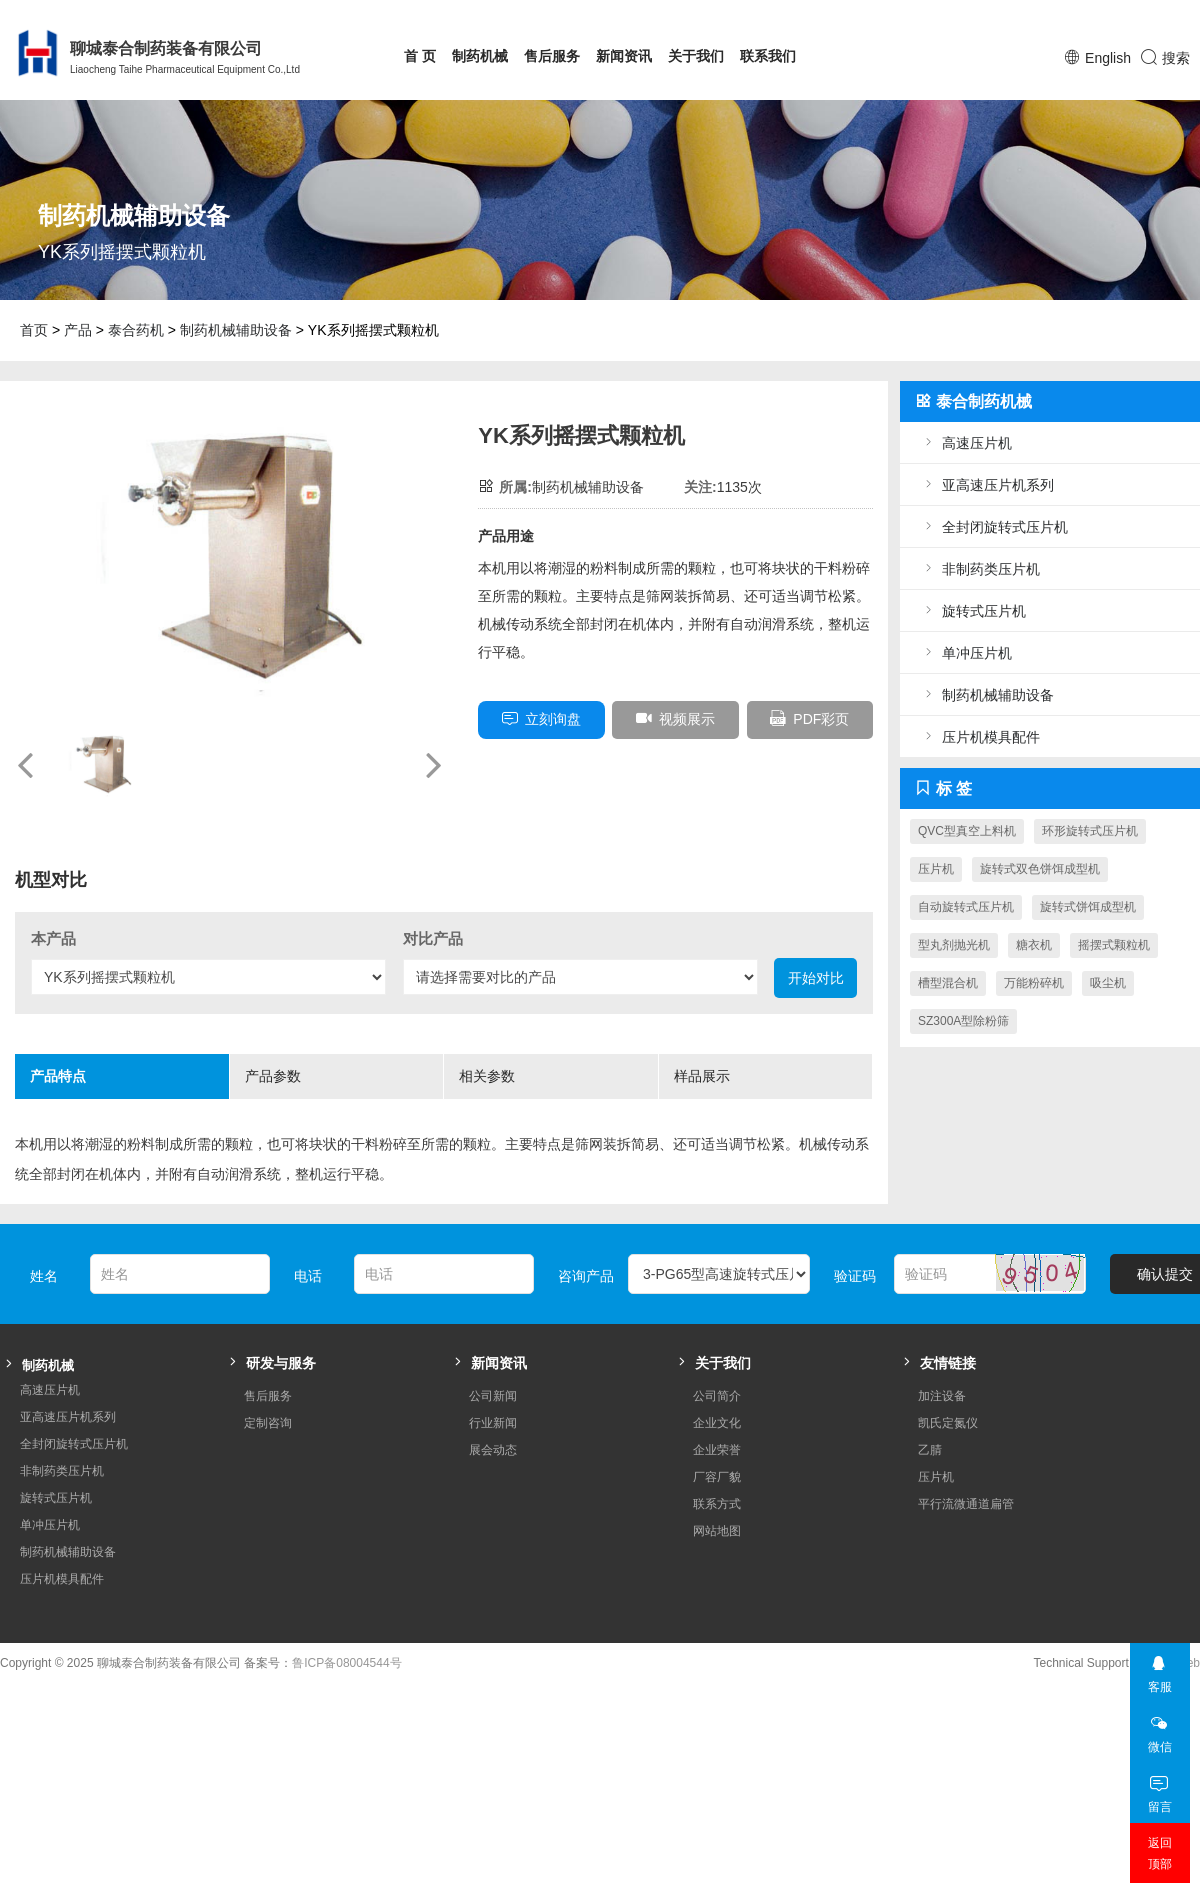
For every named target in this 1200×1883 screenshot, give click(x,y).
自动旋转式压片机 (966, 907)
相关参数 (532, 1083)
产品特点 (103, 1083)
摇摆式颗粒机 (1114, 945)
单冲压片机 (966, 652)
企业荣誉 (717, 1450)
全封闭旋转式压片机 (994, 526)
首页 (34, 330)
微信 (1159, 1728)
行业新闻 (493, 1423)
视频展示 (675, 718)
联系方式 (717, 1504)
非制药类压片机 (980, 568)
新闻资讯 (624, 56)
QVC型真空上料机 (967, 831)
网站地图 (717, 1531)
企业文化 (717, 1423)
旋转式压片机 (973, 610)
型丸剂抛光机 (954, 945)
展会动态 (493, 1450)
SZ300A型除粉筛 (963, 1021)
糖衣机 (1034, 945)
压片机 (936, 869)
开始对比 (816, 978)
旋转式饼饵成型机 (1088, 907)
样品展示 (747, 1083)
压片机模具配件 (980, 736)
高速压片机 (966, 442)
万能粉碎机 (1034, 983)
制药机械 (480, 56)
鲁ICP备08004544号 (346, 1663)
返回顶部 (1160, 1853)
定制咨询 (268, 1423)
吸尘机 (1108, 983)
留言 (1159, 1788)
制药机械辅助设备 (236, 330)
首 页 (420, 56)
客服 (1159, 1668)
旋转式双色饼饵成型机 (1040, 869)
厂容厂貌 (717, 1477)
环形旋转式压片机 (1090, 831)
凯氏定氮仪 (948, 1423)
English (1108, 58)
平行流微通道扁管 (966, 1504)
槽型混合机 (948, 983)
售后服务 (552, 56)
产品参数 (318, 1083)
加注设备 (942, 1396)
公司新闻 (493, 1396)
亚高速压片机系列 (987, 484)
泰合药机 (136, 330)
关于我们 (696, 56)
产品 (78, 330)
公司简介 (717, 1396)
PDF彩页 (809, 718)
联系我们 (768, 56)
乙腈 (930, 1450)
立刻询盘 (541, 718)
